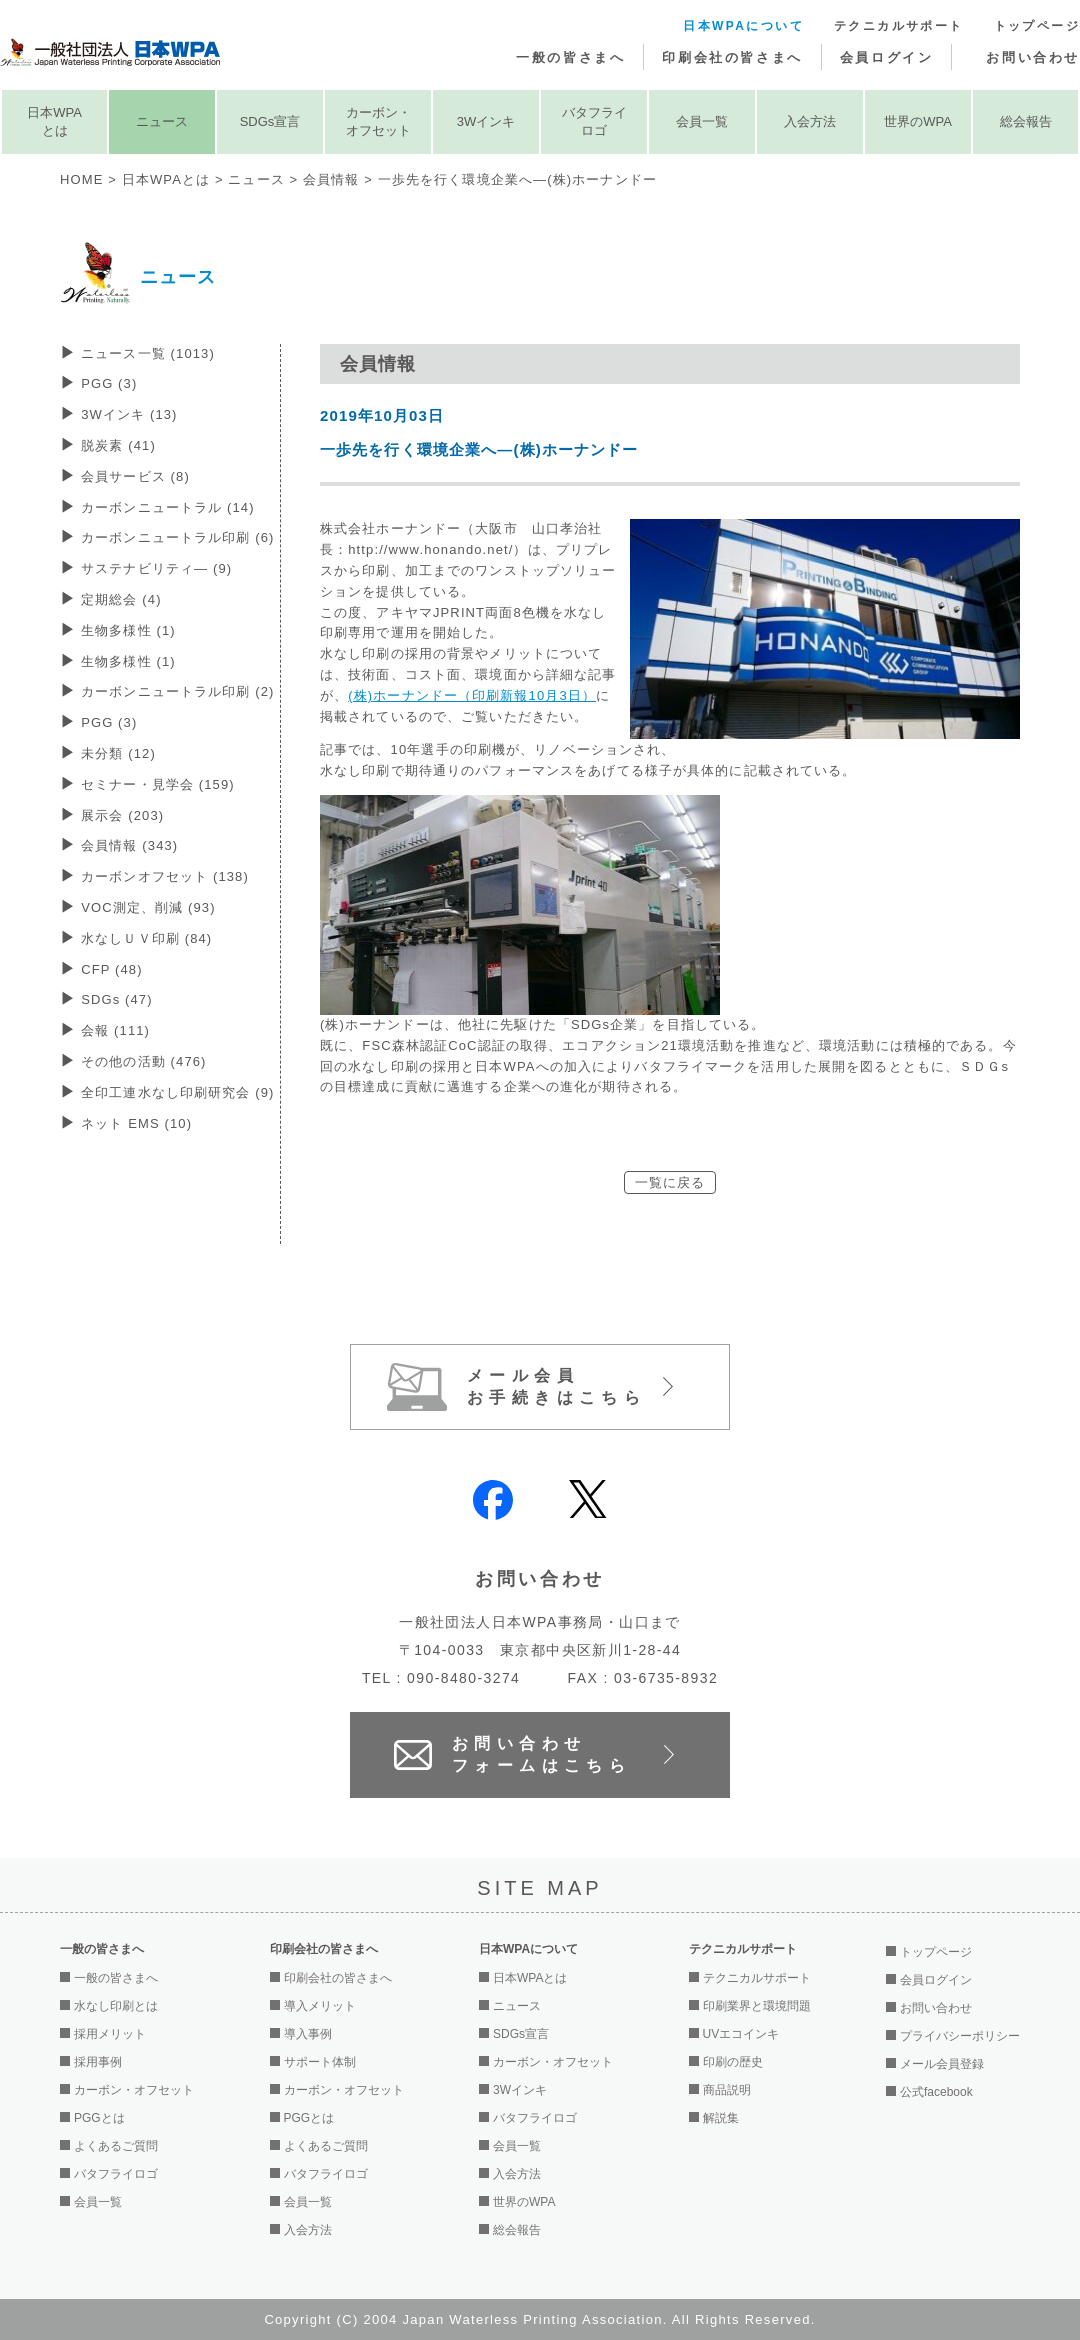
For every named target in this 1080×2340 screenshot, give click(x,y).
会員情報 (331, 179)
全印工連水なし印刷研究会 (177, 1092)
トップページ (1037, 26)
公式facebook (936, 2092)
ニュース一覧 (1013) (148, 353)
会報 (115, 1030)
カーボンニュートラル (168, 507)
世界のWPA (918, 121)
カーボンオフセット (165, 876)
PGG (109, 383)
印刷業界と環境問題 (757, 2006)
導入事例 (308, 2034)
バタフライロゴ (594, 121)
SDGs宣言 (270, 121)
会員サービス (135, 476)
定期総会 (121, 599)
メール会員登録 (942, 2064)
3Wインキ (486, 121)
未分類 (118, 753)
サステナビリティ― (156, 568)
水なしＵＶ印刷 (146, 938)
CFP (111, 969)
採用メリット (110, 2034)
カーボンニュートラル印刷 (177, 537)
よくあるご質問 (116, 2146)
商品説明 (727, 2090)
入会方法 (810, 121)
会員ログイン (887, 57)
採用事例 (98, 2062)
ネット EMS (136, 1123)
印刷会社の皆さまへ (732, 57)
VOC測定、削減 (148, 907)
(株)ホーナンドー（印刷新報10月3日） (472, 695)
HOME (81, 179)
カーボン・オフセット (378, 121)
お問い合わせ (1033, 57)
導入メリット (320, 2006)
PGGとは (99, 2118)
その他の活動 (143, 1061)
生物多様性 (128, 630)
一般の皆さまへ (570, 57)
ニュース (162, 121)
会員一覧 (702, 121)
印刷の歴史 (733, 2062)
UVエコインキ (741, 2034)
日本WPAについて (743, 26)
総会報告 (1026, 121)
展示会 (122, 815)
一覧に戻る (670, 1182)
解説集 (721, 2118)
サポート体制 (320, 2062)
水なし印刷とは (116, 2006)
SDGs (117, 999)
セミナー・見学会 (158, 784)
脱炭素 (118, 445)
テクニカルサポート (899, 26)
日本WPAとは (54, 121)
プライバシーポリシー (960, 2036)
